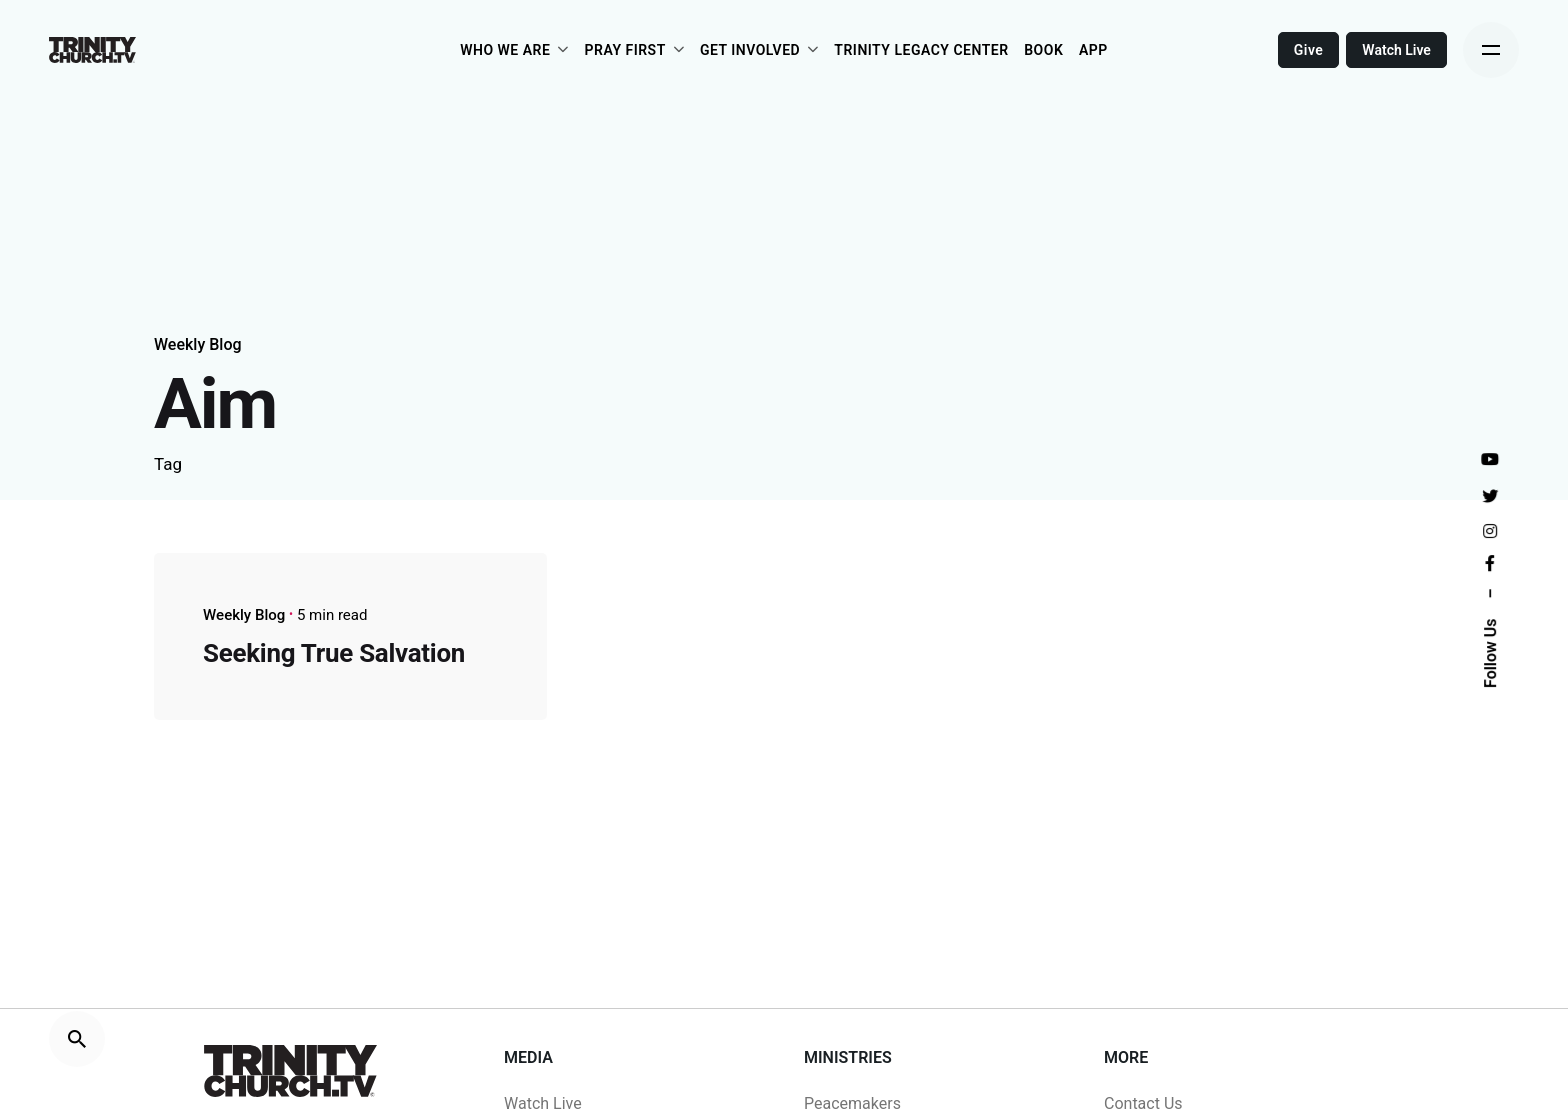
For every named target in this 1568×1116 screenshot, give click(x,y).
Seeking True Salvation (334, 653)
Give (1309, 50)
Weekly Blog (198, 344)
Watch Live (1396, 50)
